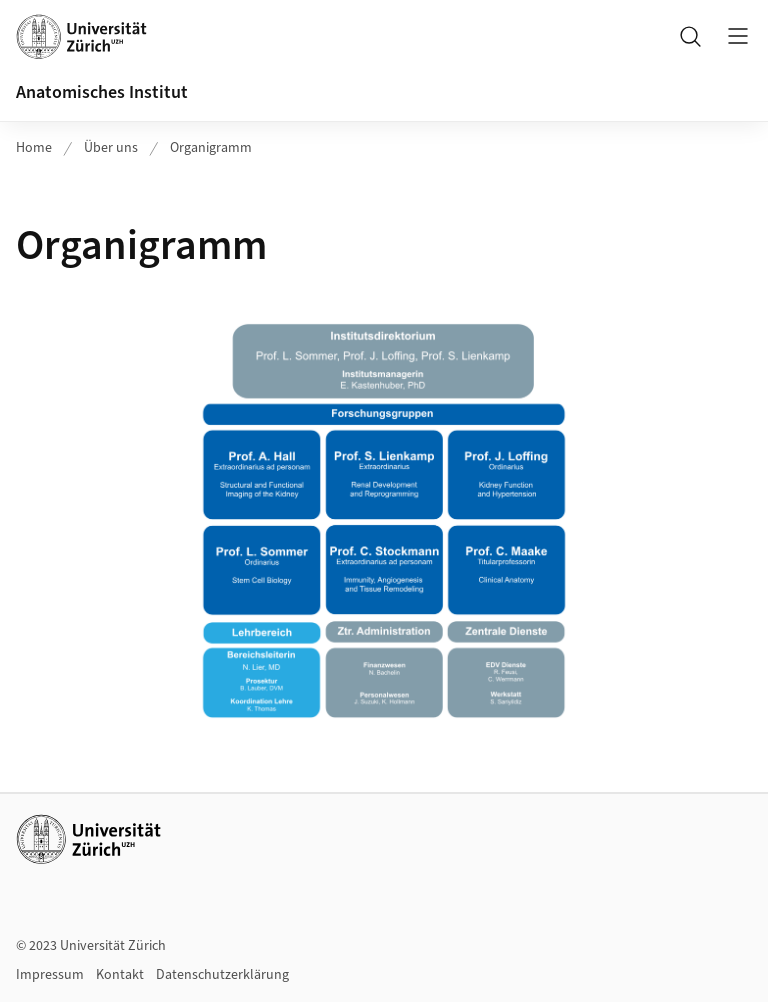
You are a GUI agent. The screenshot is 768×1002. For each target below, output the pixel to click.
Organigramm (211, 148)
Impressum (50, 975)
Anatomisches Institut (102, 92)
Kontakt (120, 975)
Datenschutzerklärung (222, 975)
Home (34, 148)
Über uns (111, 148)
